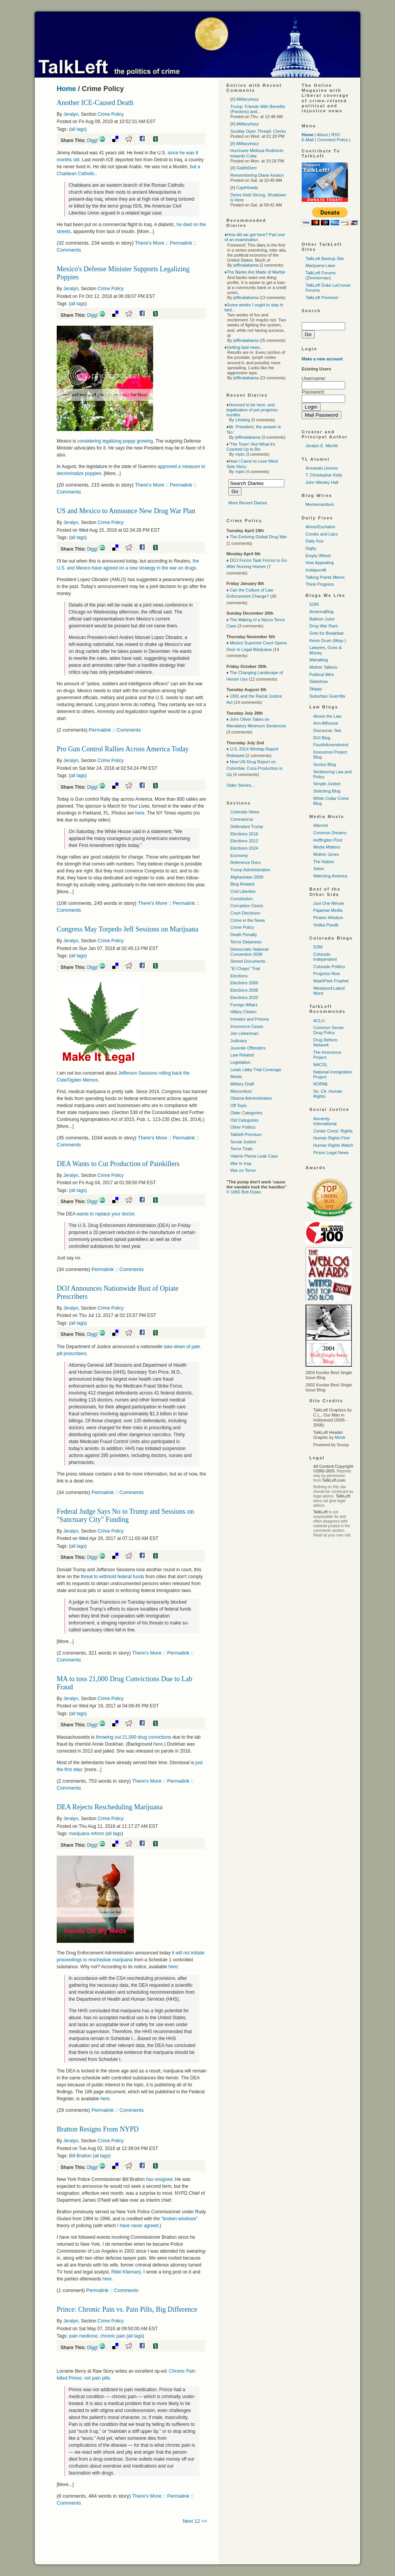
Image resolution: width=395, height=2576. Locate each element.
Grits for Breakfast (326, 633)
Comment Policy (332, 139)
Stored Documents (247, 961)
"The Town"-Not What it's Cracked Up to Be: (250, 446)
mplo (240, 454)
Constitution (241, 898)
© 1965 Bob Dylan (243, 1192)
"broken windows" (179, 2218)
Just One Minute (328, 903)
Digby (311, 548)
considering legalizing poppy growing (115, 441)
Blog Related (242, 884)
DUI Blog (321, 737)
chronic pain (112, 2336)
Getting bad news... (245, 347)
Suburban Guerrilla (327, 696)
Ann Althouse (325, 723)
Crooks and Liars (322, 534)
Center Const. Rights (333, 1131)
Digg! (92, 140)
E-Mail (308, 139)
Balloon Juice (321, 619)
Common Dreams (329, 832)
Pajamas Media (328, 910)
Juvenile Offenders (248, 1048)
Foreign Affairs (244, 1004)
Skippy (315, 688)
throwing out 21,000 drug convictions (134, 1737)
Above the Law (327, 716)
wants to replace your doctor (105, 1214)
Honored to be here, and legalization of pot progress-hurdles (252, 409)
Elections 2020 (244, 997)
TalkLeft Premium (322, 297)
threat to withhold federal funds (112, 1576)
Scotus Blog (324, 764)
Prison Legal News (331, 1152)
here (139, 813)
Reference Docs (245, 862)
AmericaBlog (321, 611)
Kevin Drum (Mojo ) (327, 640)
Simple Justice (327, 783)
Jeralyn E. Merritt (322, 445)
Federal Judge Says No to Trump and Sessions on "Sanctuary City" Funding (125, 1515)
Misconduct (241, 1091)
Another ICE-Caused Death (95, 102)
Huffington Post (327, 840)
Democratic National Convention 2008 (249, 952)
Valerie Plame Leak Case (254, 1156)
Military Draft (242, 1084)
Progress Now (326, 973)
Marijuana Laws (320, 265)
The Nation (323, 861)
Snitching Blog (326, 791)
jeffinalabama (245, 265)
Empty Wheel (318, 555)
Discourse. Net (327, 730)
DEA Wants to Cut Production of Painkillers (118, 1164)
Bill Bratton (80, 2155)
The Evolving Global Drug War (258, 536)
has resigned (159, 2179)
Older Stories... (240, 785)
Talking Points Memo (325, 577)
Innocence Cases (246, 1026)
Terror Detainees (246, 942)
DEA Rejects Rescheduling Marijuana (109, 1807)
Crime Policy (110, 114)
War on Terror (243, 1170)
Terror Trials (241, 1148)
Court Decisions (245, 913)
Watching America (330, 876)
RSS (335, 134)
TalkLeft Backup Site (325, 258)
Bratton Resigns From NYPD (98, 2129)
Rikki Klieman (125, 2272)
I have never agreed (138, 2225)
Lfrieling (242, 420)
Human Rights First (331, 1138)
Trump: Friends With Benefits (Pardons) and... (257, 109)
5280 (314, 604)
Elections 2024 (244, 848)
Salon (318, 868)
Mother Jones (326, 854)
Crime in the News (247, 920)
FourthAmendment (330, 744)
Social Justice (243, 1141)
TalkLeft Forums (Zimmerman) (321, 275)
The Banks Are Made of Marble (256, 272)
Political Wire (321, 674)
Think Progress (320, 584)
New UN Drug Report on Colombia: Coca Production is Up (254, 768)
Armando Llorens (322, 468)
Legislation (240, 1062)
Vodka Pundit (325, 925)
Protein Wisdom (328, 917)
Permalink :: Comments (115, 730)
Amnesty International (325, 1121)
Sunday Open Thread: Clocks (258, 131)
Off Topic (238, 1105)
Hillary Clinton (243, 1011)
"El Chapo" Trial (245, 968)
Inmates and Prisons (249, 1019)
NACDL (320, 1064)
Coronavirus (241, 819)
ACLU (318, 1020)
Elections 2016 (244, 834)
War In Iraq (240, 1163)
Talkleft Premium (246, 1134)
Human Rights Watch (333, 1145)
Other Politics (242, 1127)
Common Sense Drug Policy (328, 1030)
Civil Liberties (242, 891)
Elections (239, 976)
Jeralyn (70, 114)
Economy (239, 855)
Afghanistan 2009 (246, 877)
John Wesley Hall (322, 482)
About (322, 134)
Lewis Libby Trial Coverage (255, 1069)
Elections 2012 (244, 840)
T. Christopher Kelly (324, 475)
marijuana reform (86, 1833)
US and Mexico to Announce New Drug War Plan (126, 511)
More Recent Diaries (247, 502)
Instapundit (316, 570)
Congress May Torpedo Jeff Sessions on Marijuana (127, 929)
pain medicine (83, 2336)
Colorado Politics (329, 966)
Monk (340, 1437)
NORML (321, 1084)
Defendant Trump (246, 826)
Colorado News (244, 812)
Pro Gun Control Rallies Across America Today (123, 749)
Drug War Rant (323, 626)
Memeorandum (320, 504)
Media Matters (326, 847)
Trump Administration (250, 869)
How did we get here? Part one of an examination (255, 237)
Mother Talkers (323, 667)
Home (66, 89)
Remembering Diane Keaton (257, 175)
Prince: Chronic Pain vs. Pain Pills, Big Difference (127, 2309)
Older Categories (246, 1113)
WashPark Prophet (331, 981)
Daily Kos (314, 541)
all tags (78, 129)
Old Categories (244, 1120)
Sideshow (318, 681)
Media (236, 1076)
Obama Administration (251, 1098)
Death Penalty (243, 934)
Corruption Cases (246, 905)
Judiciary (238, 1040)
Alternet (320, 825)
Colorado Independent (325, 957)
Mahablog (318, 660)
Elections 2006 (244, 982)
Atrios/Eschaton (320, 526)
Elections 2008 (244, 990)
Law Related (242, 1055)
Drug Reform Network (325, 1042)
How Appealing (320, 562)
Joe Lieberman (244, 1033)
